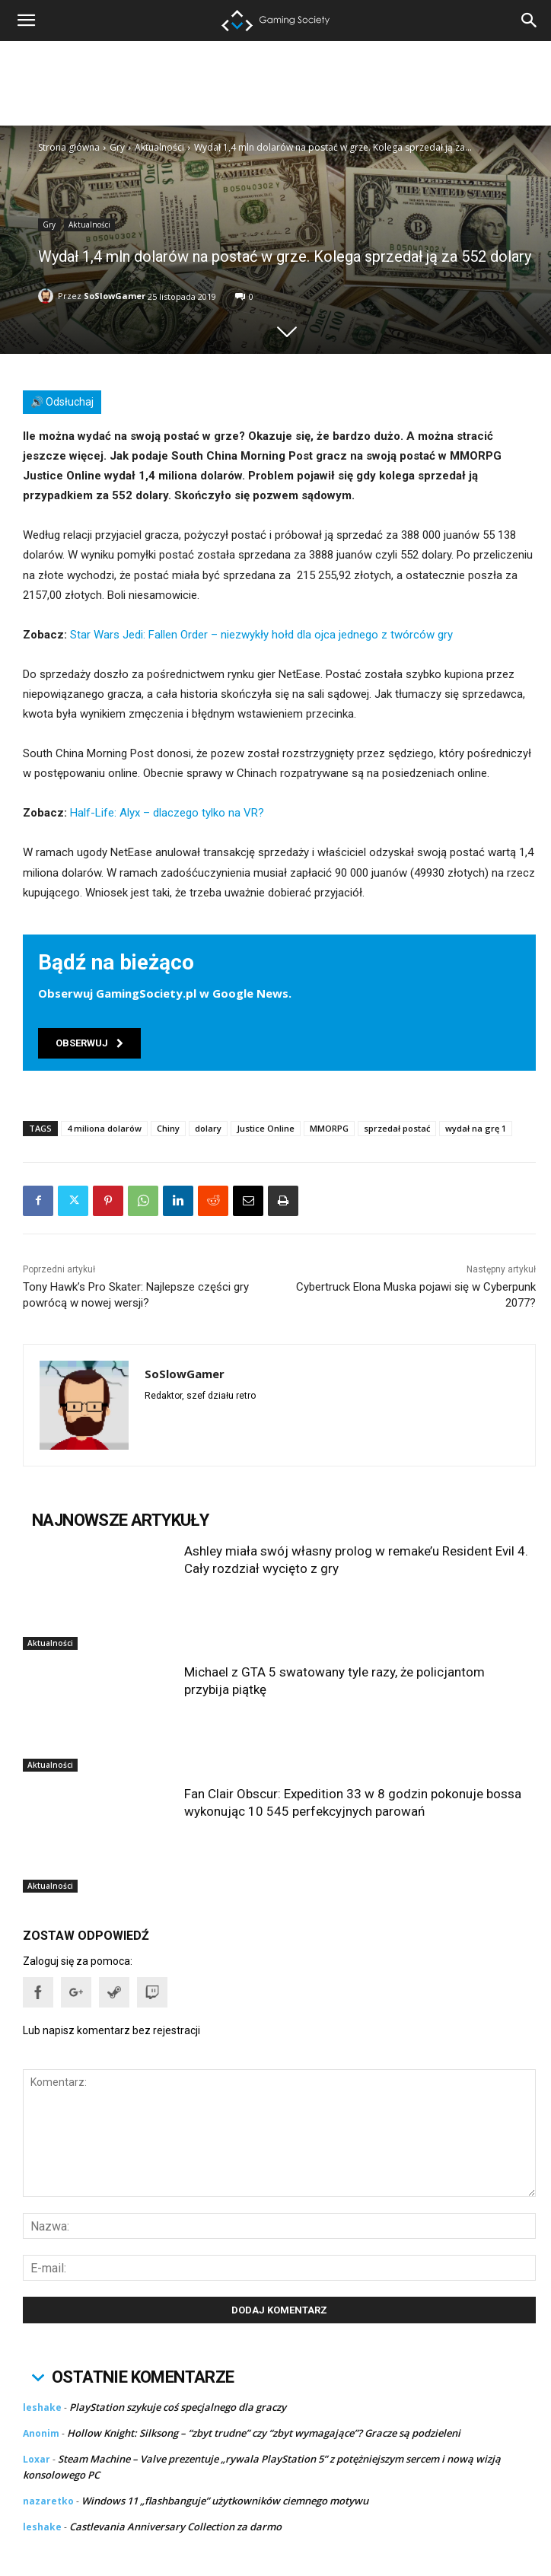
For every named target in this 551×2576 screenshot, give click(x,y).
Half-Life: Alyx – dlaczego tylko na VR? (167, 813)
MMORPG (329, 1128)
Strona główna (69, 147)
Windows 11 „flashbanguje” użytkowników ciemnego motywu (224, 2501)
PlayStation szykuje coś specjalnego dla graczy (177, 2407)
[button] (529, 20)
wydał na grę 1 (475, 1128)
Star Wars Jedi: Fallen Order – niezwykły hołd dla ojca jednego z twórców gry (261, 635)
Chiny (168, 1128)
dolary (208, 1128)
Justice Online (266, 1128)
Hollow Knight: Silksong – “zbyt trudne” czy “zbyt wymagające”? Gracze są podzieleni (263, 2433)
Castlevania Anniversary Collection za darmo (175, 2526)
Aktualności (159, 147)
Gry (117, 147)
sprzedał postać (397, 1128)
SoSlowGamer (114, 295)
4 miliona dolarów (104, 1128)
